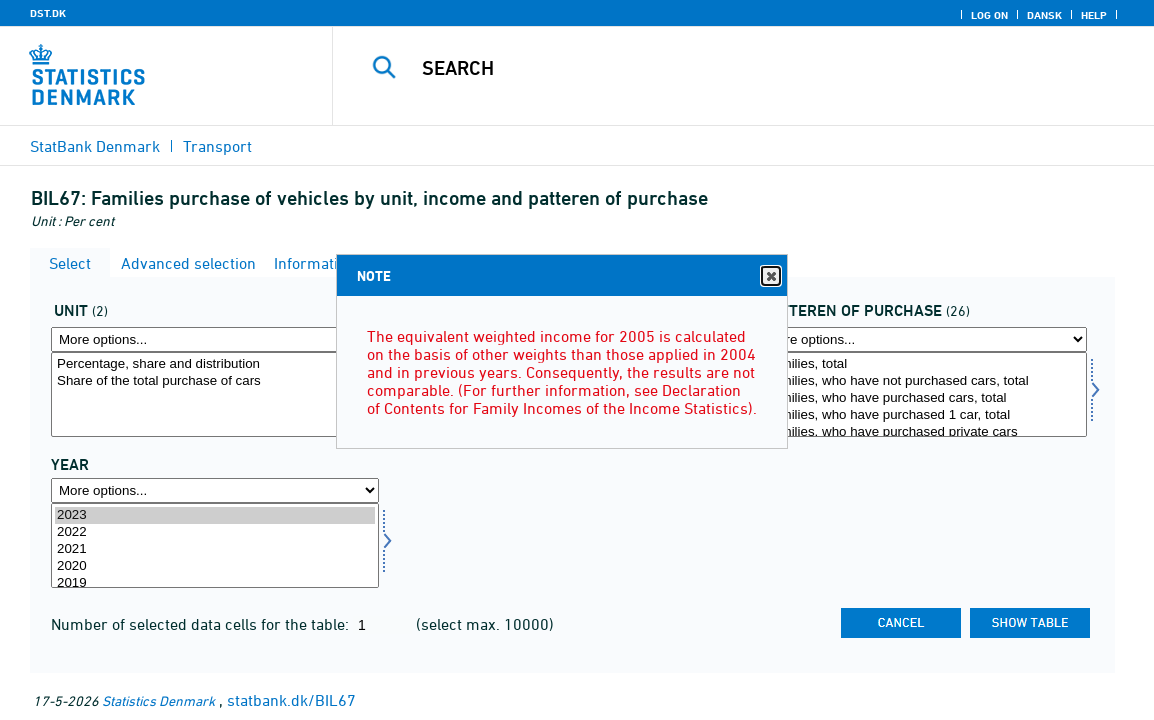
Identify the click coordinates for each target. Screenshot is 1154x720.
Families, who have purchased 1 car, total (923, 415)
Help (1094, 15)
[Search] (738, 68)
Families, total (923, 364)
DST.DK (48, 13)
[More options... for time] (215, 490)
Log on (989, 15)
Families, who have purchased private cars (923, 432)
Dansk (1044, 15)
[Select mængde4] (215, 394)
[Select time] (215, 545)
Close (770, 276)
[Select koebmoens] (923, 394)
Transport (217, 146)
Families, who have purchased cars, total (923, 398)
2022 (215, 532)
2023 (215, 515)
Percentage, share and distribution (215, 364)
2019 (215, 583)
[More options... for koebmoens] (923, 339)
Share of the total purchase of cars (215, 381)
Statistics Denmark (158, 700)
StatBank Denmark (95, 146)
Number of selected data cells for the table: (202, 624)
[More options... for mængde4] (215, 339)
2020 (215, 566)
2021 (215, 549)
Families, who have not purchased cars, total (923, 381)
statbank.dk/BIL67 (291, 700)
